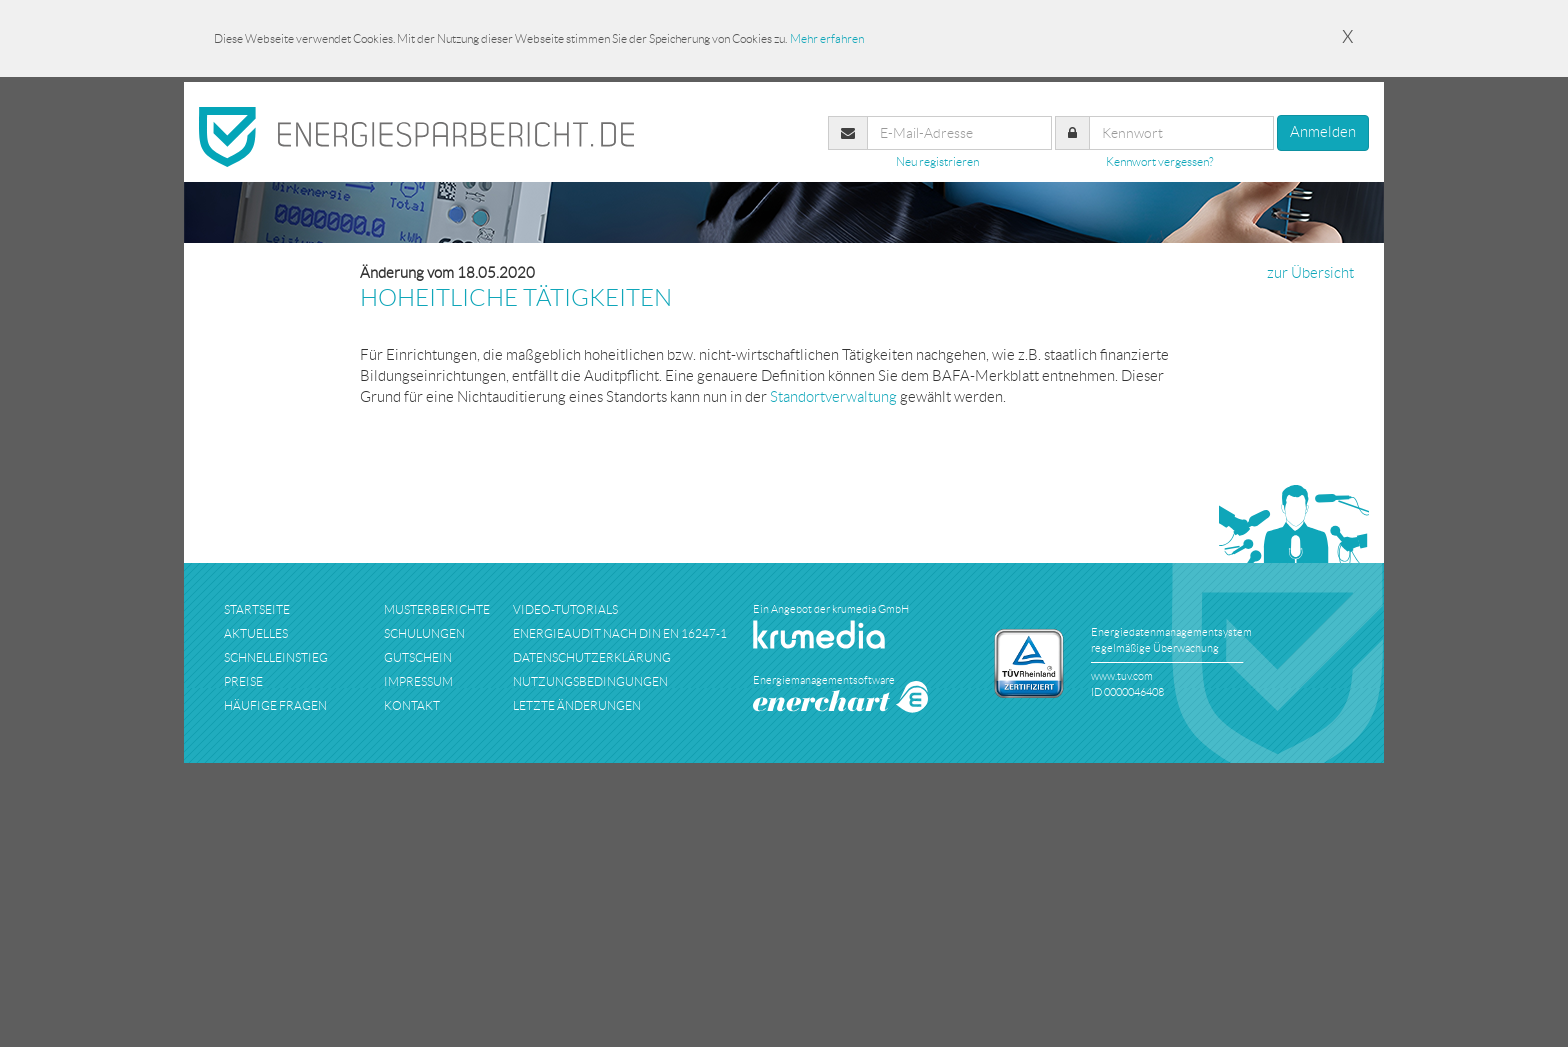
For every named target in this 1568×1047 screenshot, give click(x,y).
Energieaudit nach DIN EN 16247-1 (620, 633)
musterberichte (437, 609)
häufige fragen (275, 705)
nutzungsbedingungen (590, 681)
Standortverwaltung (833, 397)
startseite (257, 609)
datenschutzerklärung (592, 657)
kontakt (412, 705)
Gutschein (418, 657)
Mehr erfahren (827, 38)
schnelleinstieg (276, 657)
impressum (418, 681)
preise (243, 681)
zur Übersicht (1310, 273)
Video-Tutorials (565, 609)
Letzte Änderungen (577, 705)
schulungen (424, 633)
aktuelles (256, 633)
